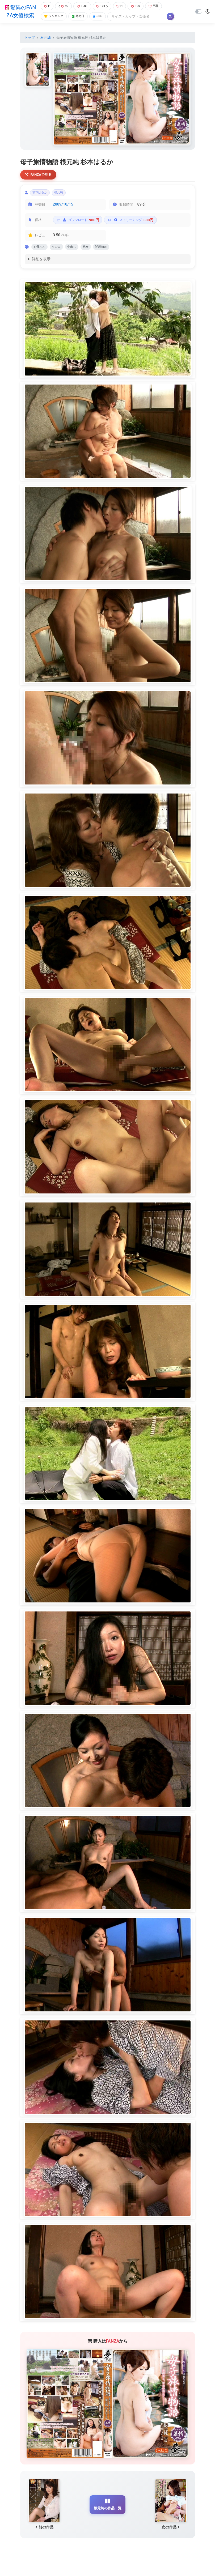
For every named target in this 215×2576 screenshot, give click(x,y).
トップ (29, 45)
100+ (83, 10)
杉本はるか (42, 202)
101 (104, 10)
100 (140, 10)
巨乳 (159, 10)
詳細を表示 (41, 271)
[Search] (141, 20)
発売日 (80, 21)
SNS (101, 21)
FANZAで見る (40, 183)
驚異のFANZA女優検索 (19, 15)
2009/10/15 (63, 214)
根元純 (45, 45)
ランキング (54, 21)
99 (63, 10)
